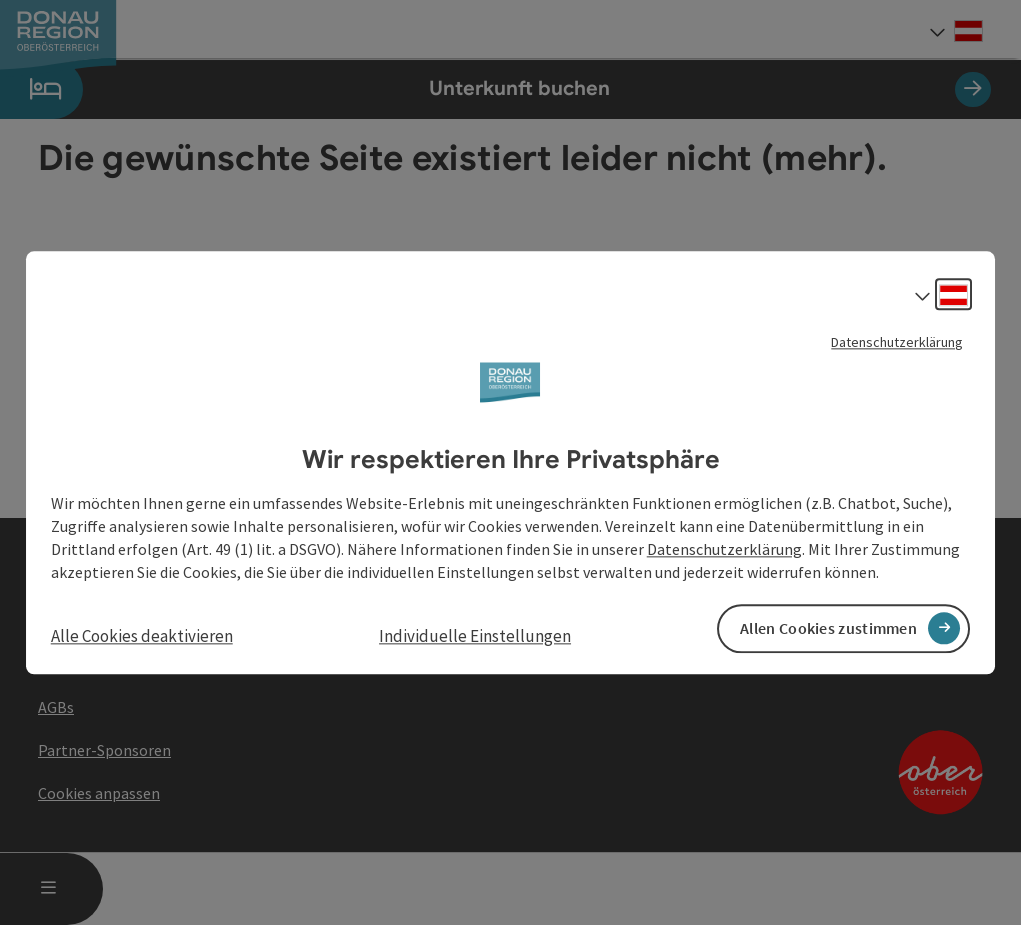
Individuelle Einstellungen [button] (475, 636)
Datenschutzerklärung (897, 342)
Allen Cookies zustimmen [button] (828, 628)
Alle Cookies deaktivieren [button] (142, 636)
